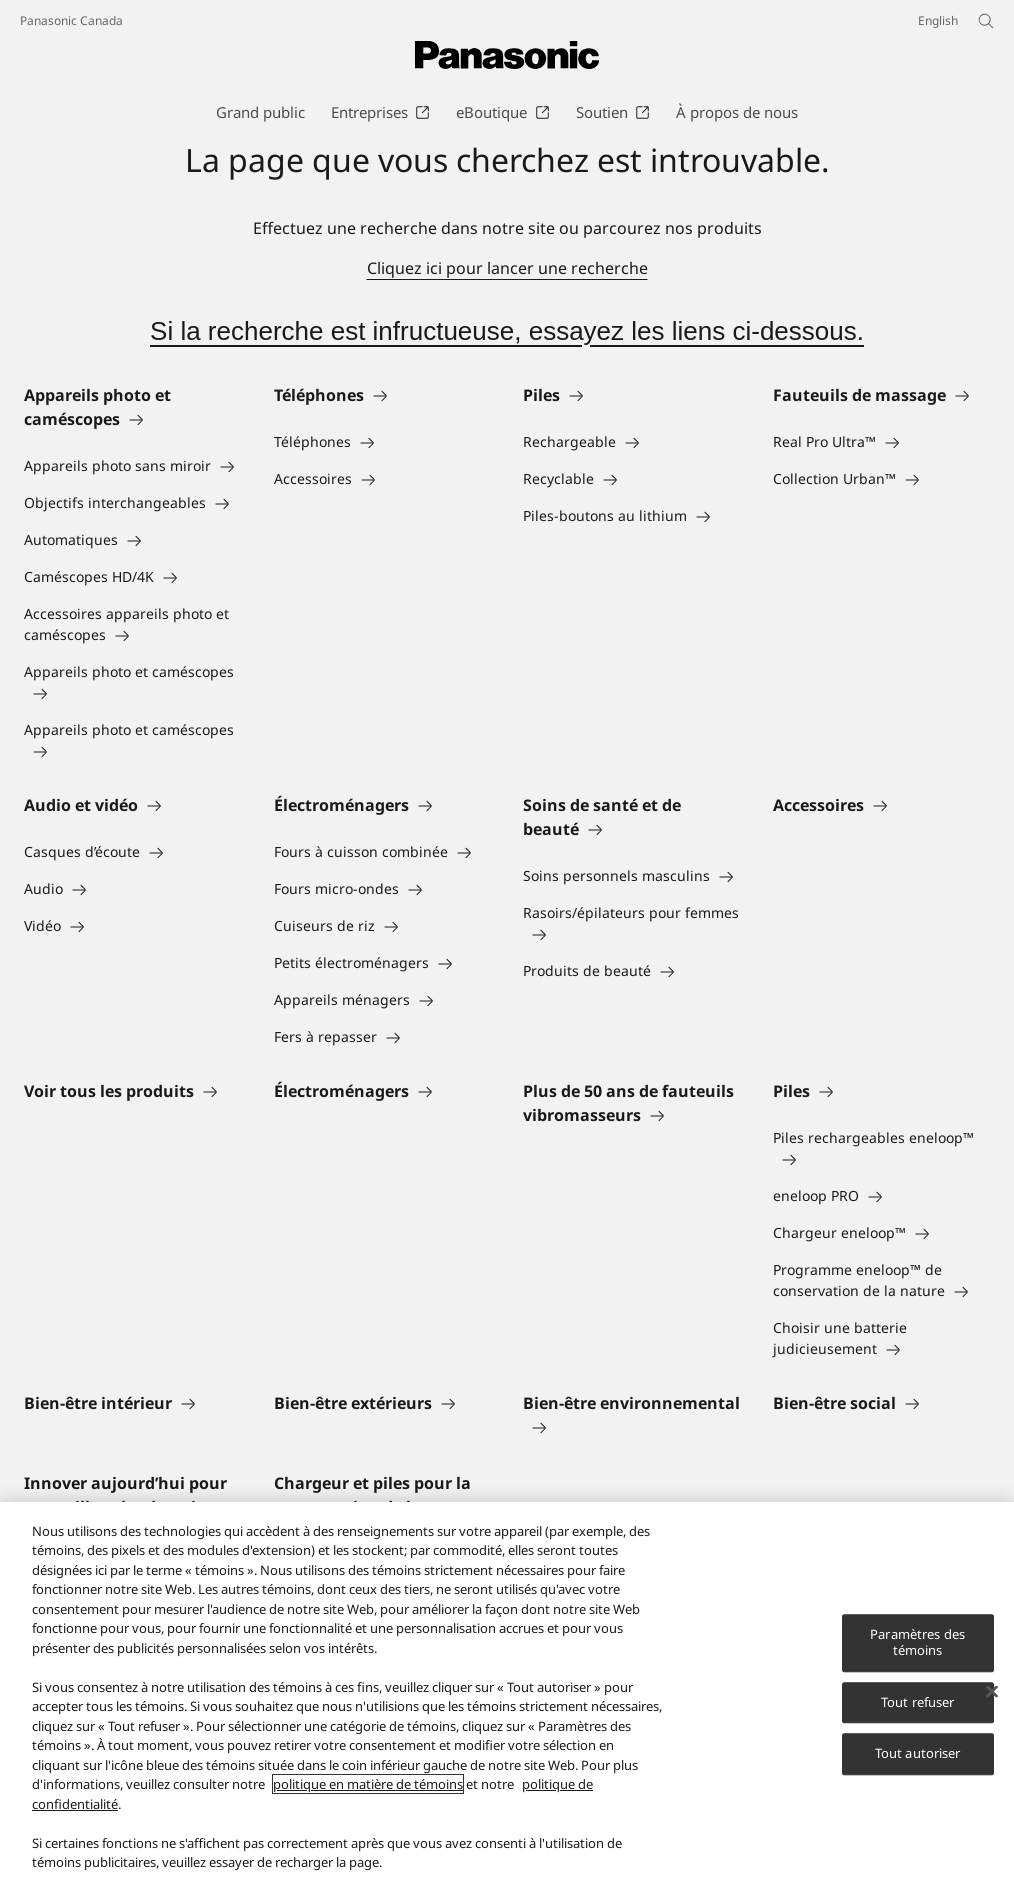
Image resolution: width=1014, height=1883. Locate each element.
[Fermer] (992, 1693)
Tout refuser (918, 1703)
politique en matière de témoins (368, 1786)
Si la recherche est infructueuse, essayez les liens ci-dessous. (507, 331)
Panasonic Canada (71, 20)
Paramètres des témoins (917, 1644)
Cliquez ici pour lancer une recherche (507, 268)
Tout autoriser (918, 1755)
